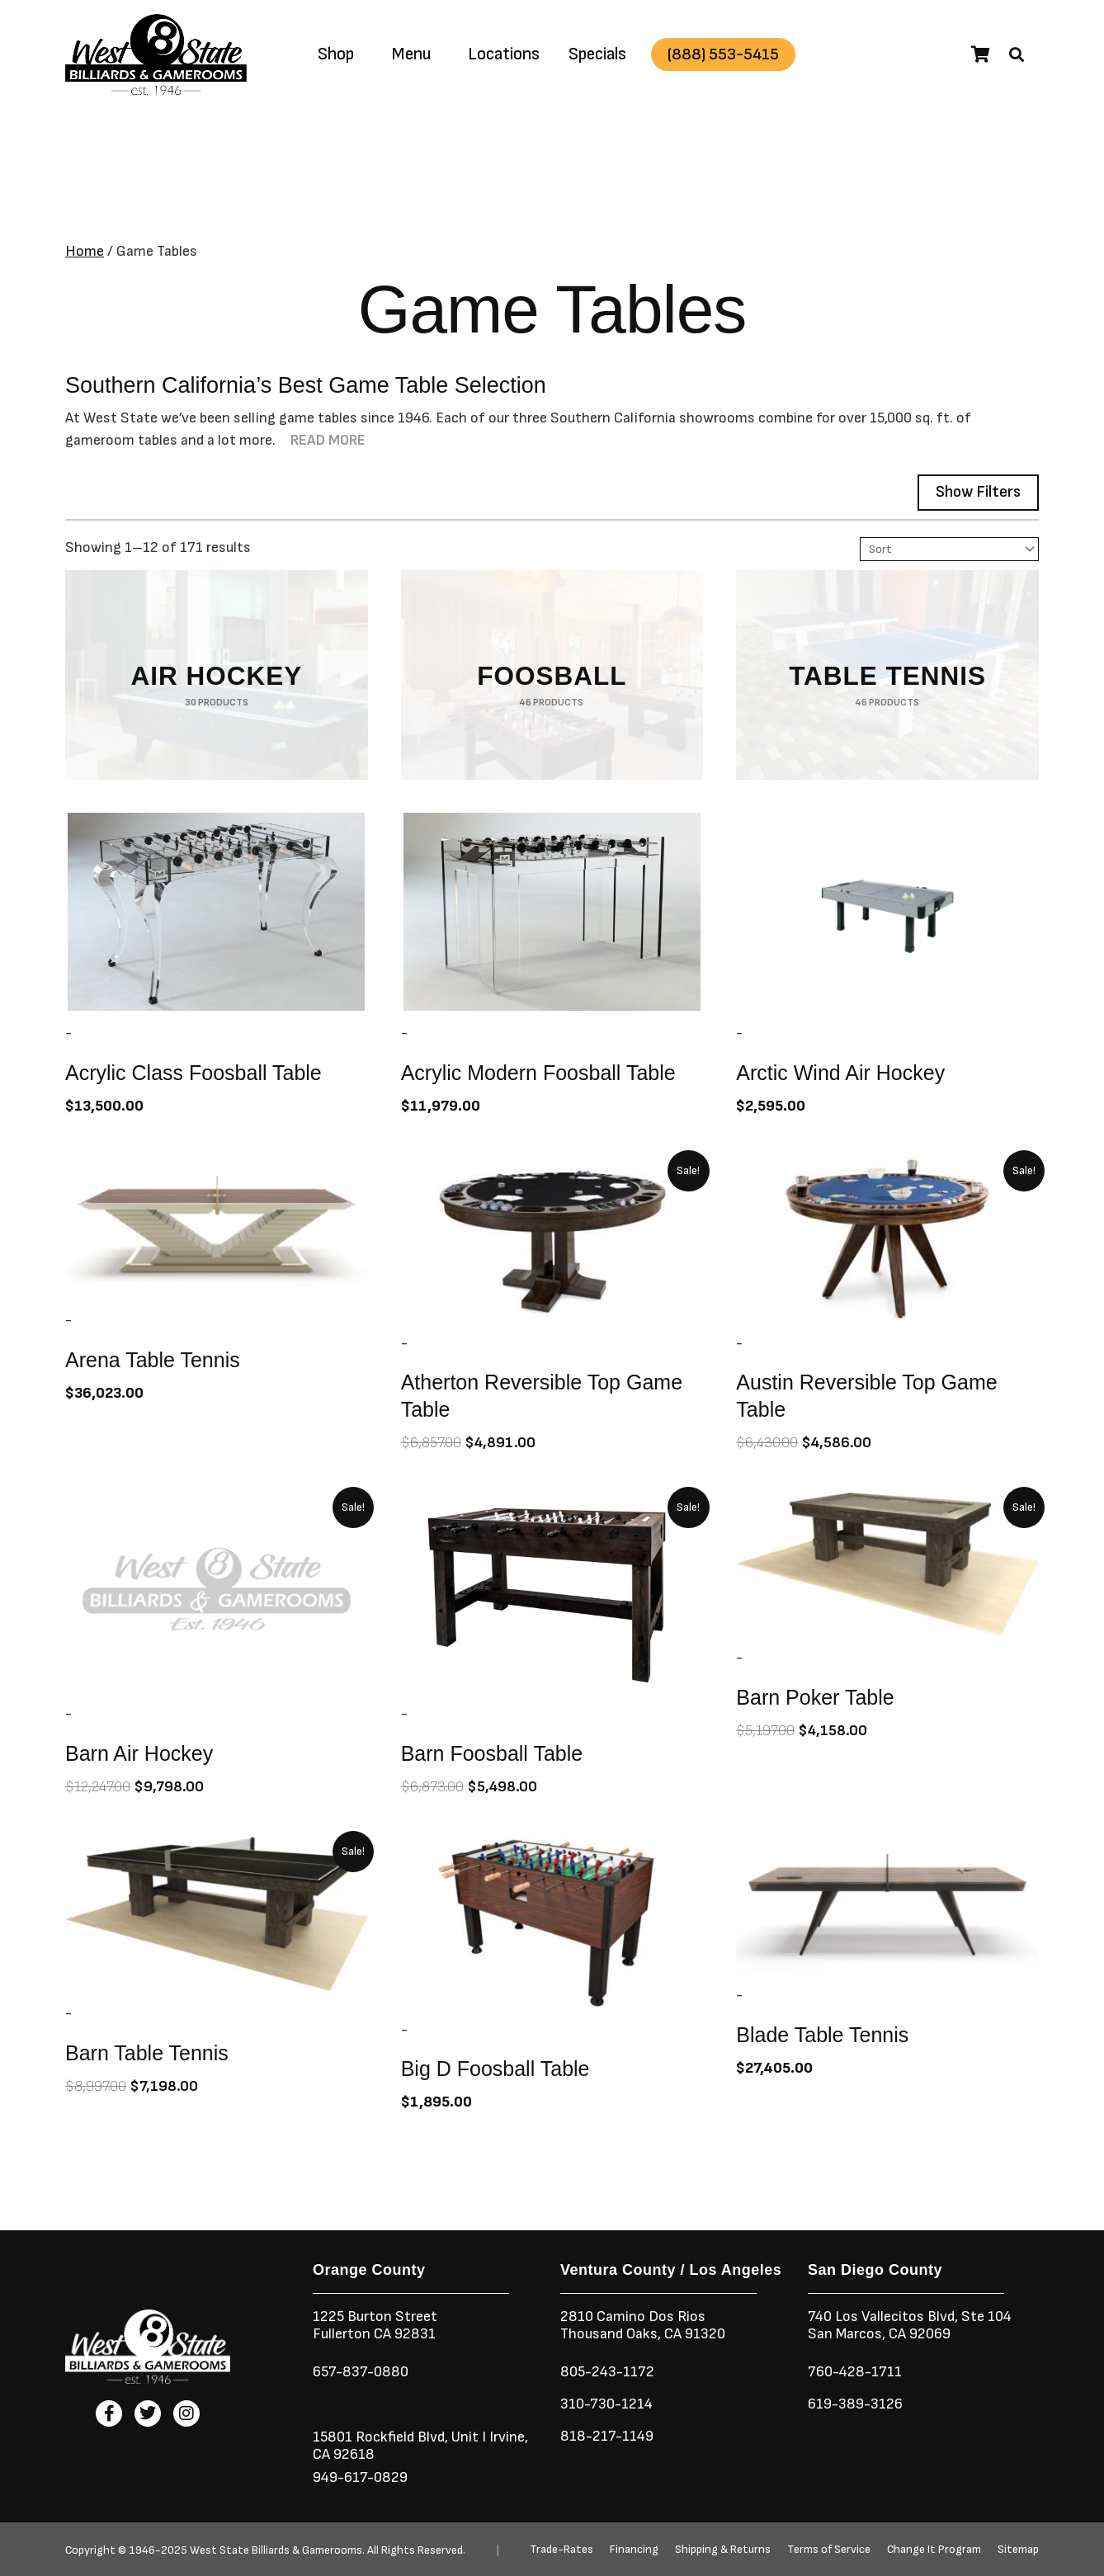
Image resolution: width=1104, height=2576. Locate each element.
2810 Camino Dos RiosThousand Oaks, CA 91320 (642, 2325)
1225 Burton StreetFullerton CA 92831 (375, 2325)
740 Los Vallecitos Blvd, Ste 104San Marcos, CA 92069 (910, 2325)
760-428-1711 (856, 2371)
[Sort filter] (949, 549)
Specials (597, 54)
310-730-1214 (606, 2404)
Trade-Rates (561, 2549)
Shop (336, 54)
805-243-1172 (607, 2371)
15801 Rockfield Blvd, (380, 2437)
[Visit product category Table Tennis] (887, 674)
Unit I (467, 2437)
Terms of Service (828, 2549)
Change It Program (934, 2549)
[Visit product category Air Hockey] (216, 674)
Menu (411, 54)
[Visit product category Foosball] (552, 674)
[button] (1016, 54)
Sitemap (1018, 2549)
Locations (504, 54)
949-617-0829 (360, 2477)
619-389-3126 (855, 2404)
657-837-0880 (360, 2371)
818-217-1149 (606, 2436)
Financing (634, 2549)
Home (84, 251)
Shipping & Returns (723, 2549)
